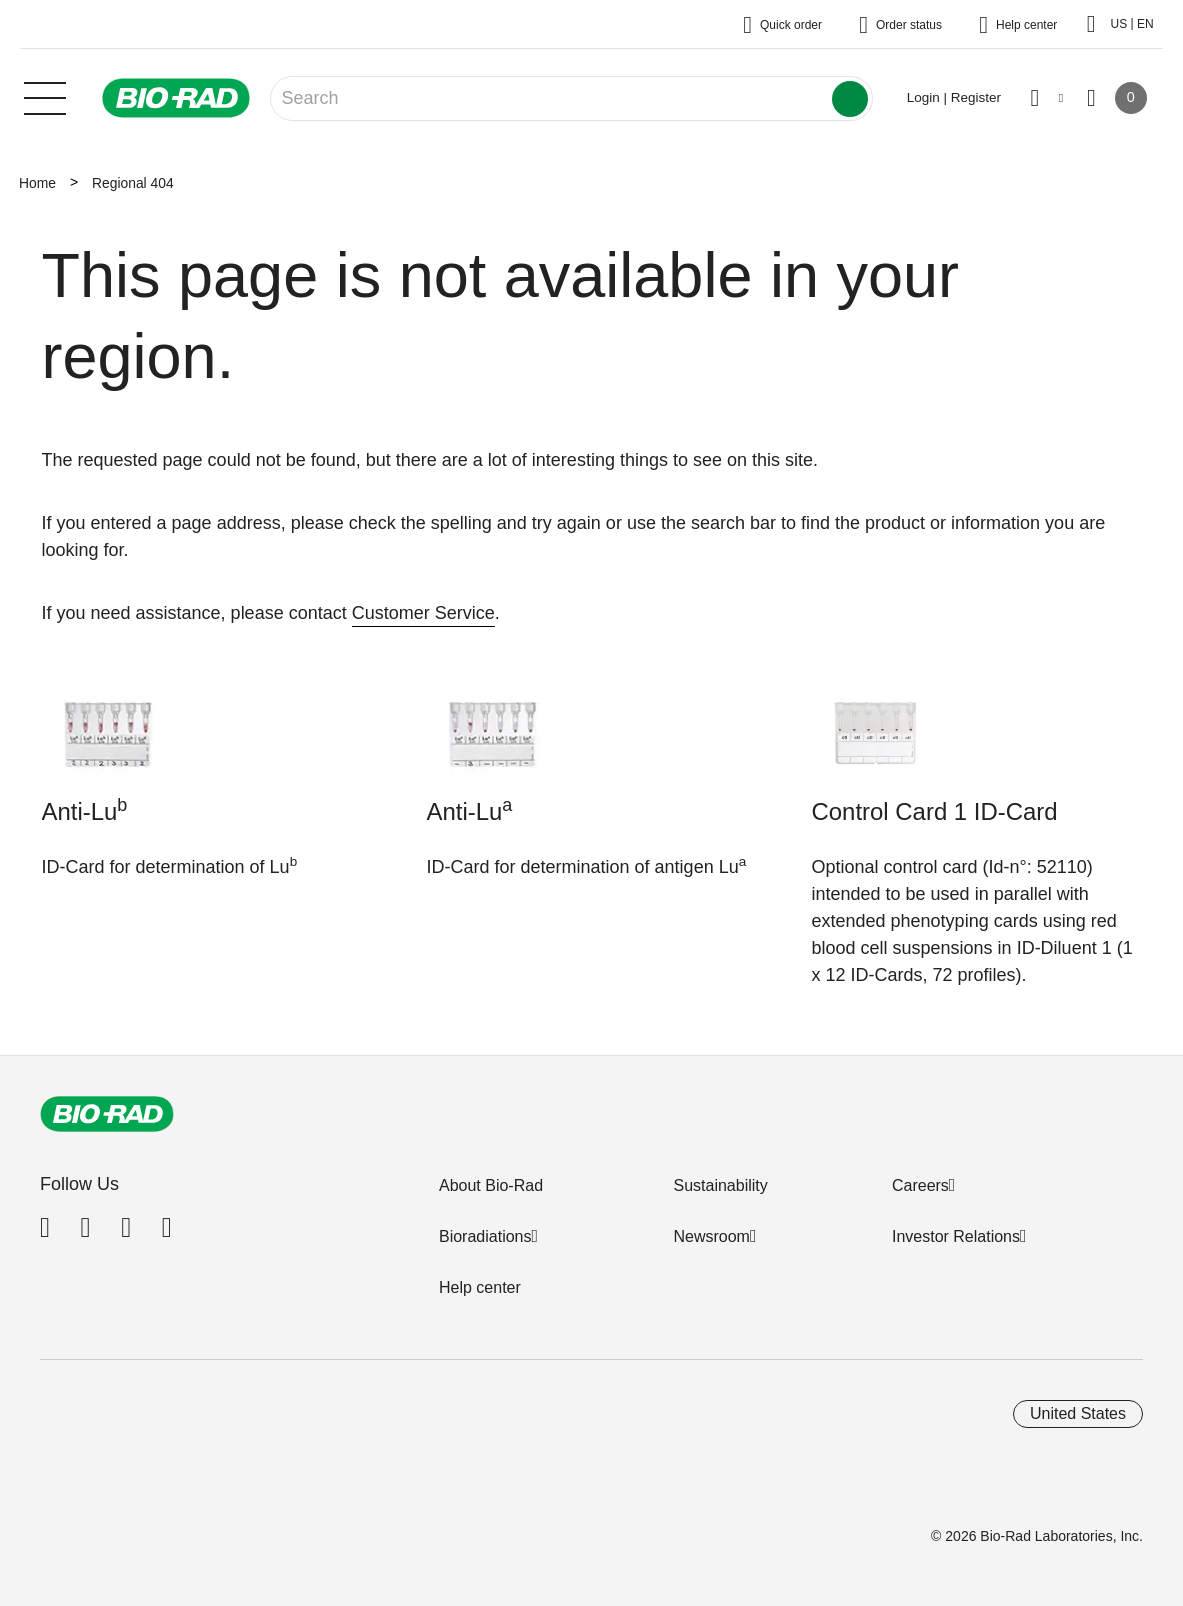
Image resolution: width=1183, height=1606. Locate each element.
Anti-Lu (85, 810)
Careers (920, 1185)
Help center (480, 1287)
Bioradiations (485, 1236)
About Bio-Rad (491, 1185)
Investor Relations (956, 1236)
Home (37, 183)
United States (1078, 1413)
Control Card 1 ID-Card (935, 811)
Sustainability (720, 1185)
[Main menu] (45, 96)
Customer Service (423, 613)
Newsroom (711, 1236)
